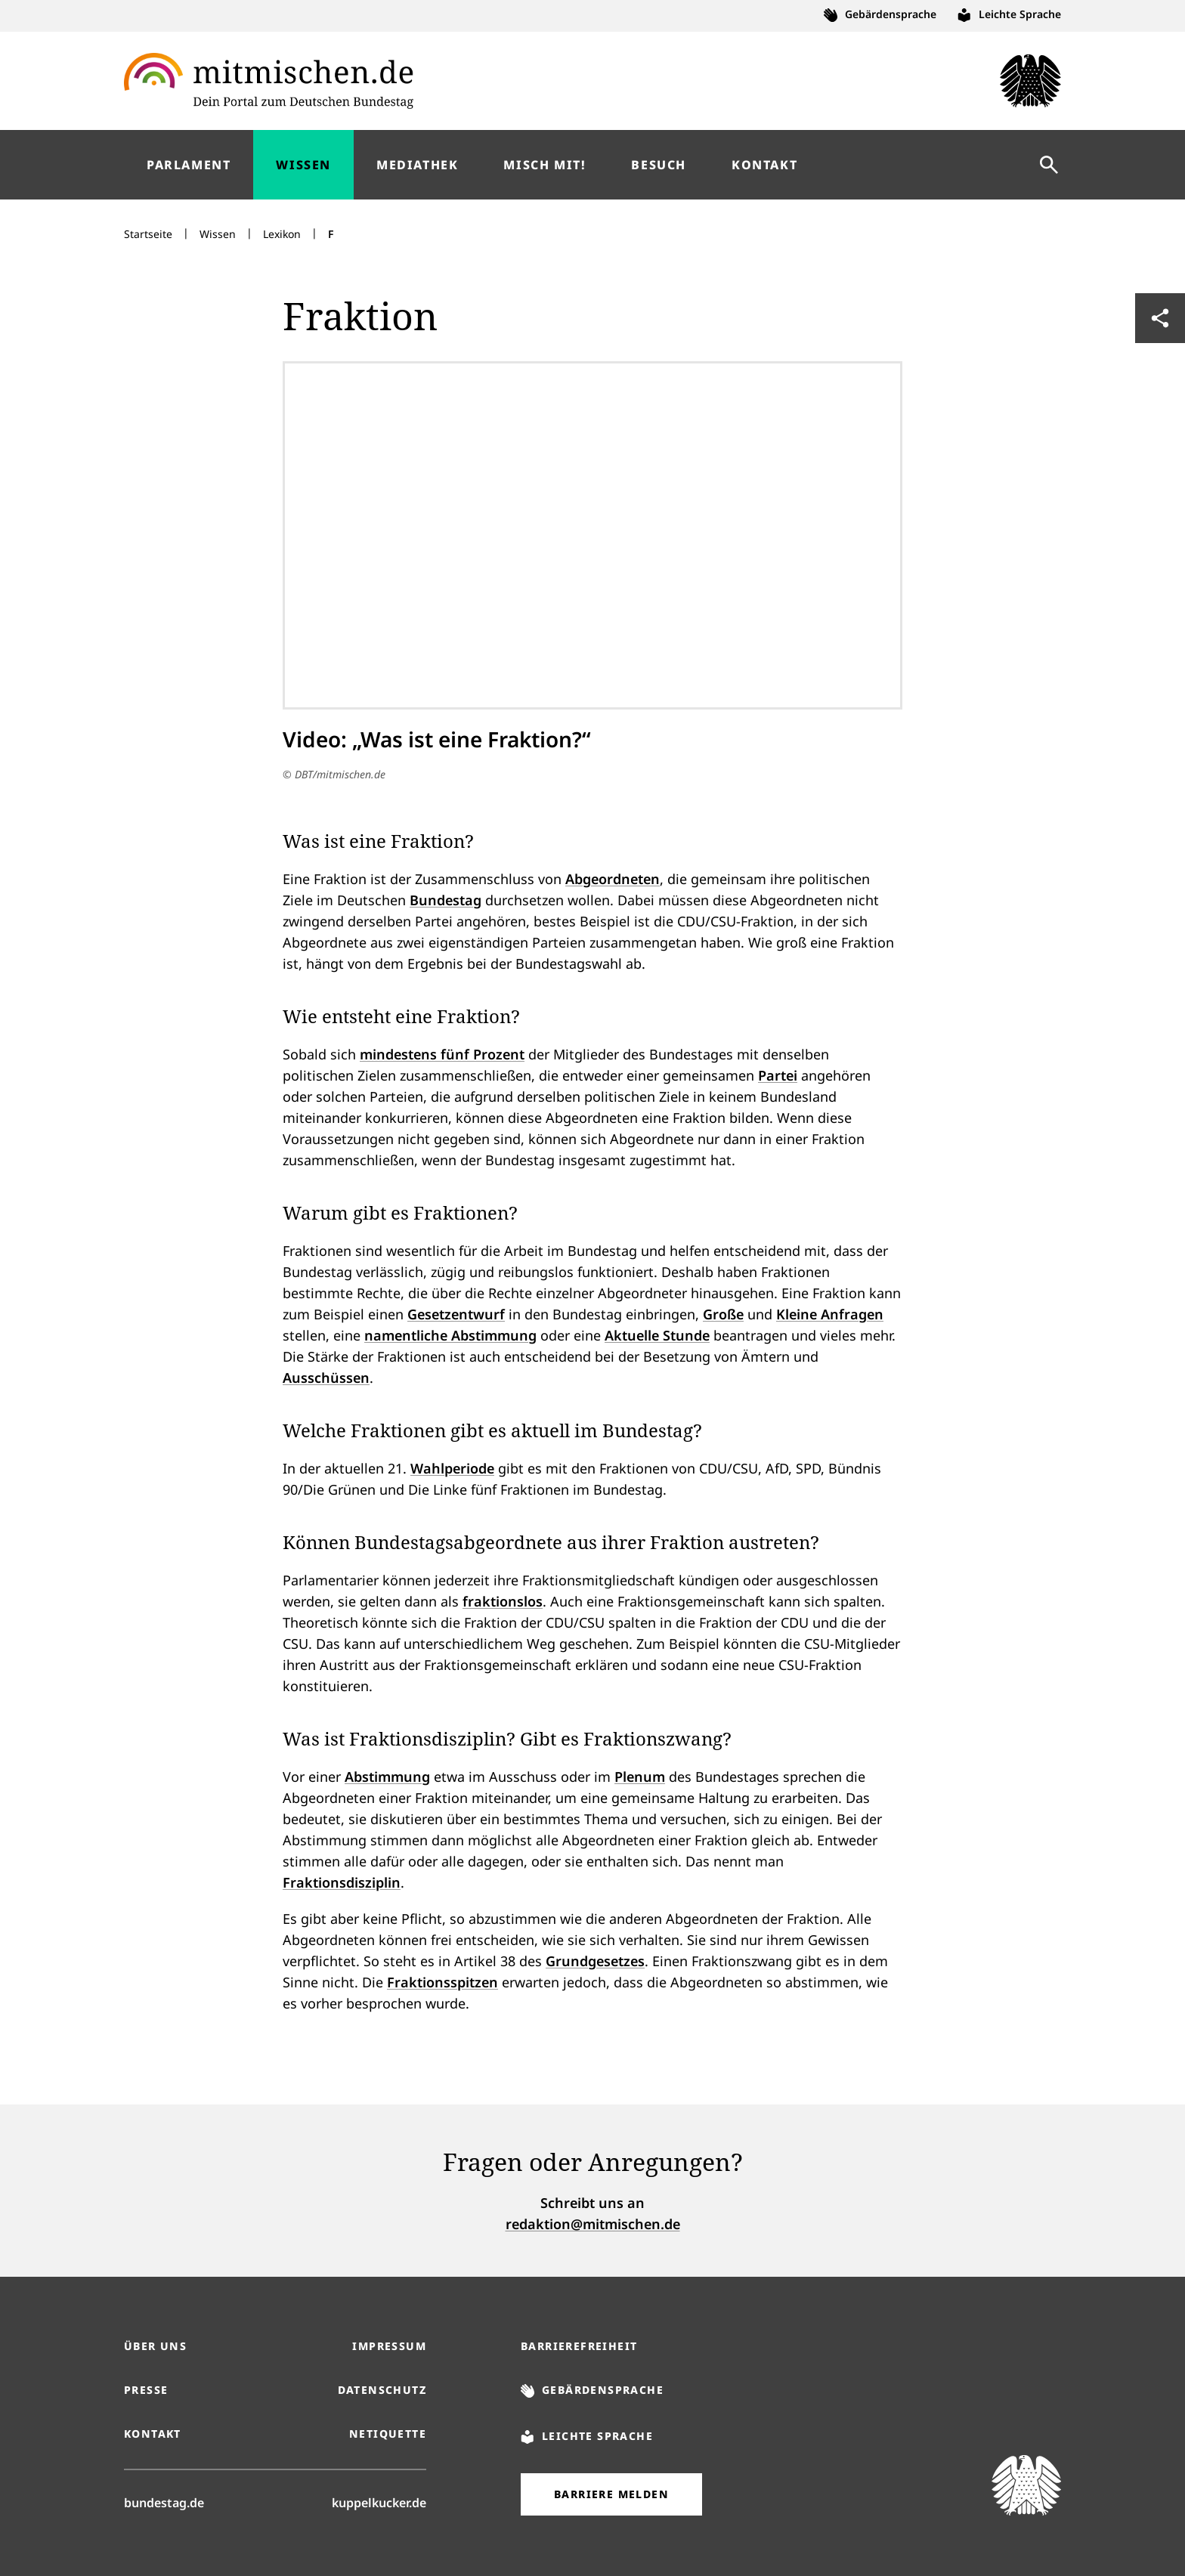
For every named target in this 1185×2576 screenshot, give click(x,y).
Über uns (155, 2346)
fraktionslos (503, 1601)
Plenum (639, 1776)
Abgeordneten (612, 879)
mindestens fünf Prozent (442, 1054)
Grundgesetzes (595, 1961)
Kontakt (152, 2433)
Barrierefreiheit (579, 2346)
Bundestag (445, 900)
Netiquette (387, 2433)
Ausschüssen (326, 1377)
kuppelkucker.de (379, 2502)
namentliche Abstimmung (450, 1335)
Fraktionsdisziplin (342, 1882)
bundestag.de (164, 2502)
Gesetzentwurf (456, 1314)
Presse (146, 2390)
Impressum (389, 2346)
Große (723, 1314)
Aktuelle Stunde (657, 1335)
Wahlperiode (452, 1468)
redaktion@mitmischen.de (593, 2224)
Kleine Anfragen (829, 1314)
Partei (777, 1075)
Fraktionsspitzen (442, 1982)
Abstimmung (387, 1776)
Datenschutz (382, 2390)
